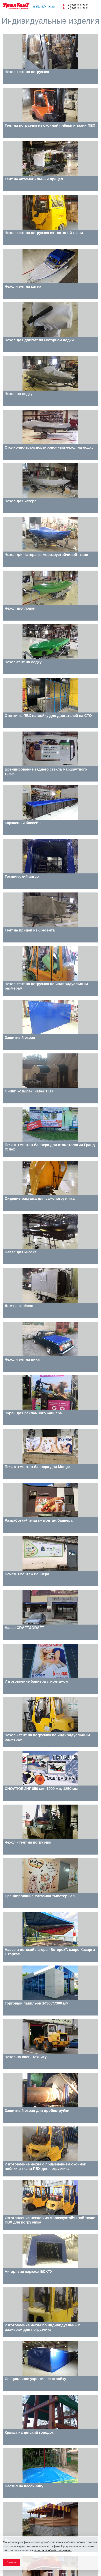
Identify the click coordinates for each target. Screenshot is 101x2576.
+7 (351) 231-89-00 (75, 8)
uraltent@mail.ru (44, 6)
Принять (12, 2562)
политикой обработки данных (53, 2550)
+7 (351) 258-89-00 (75, 5)
